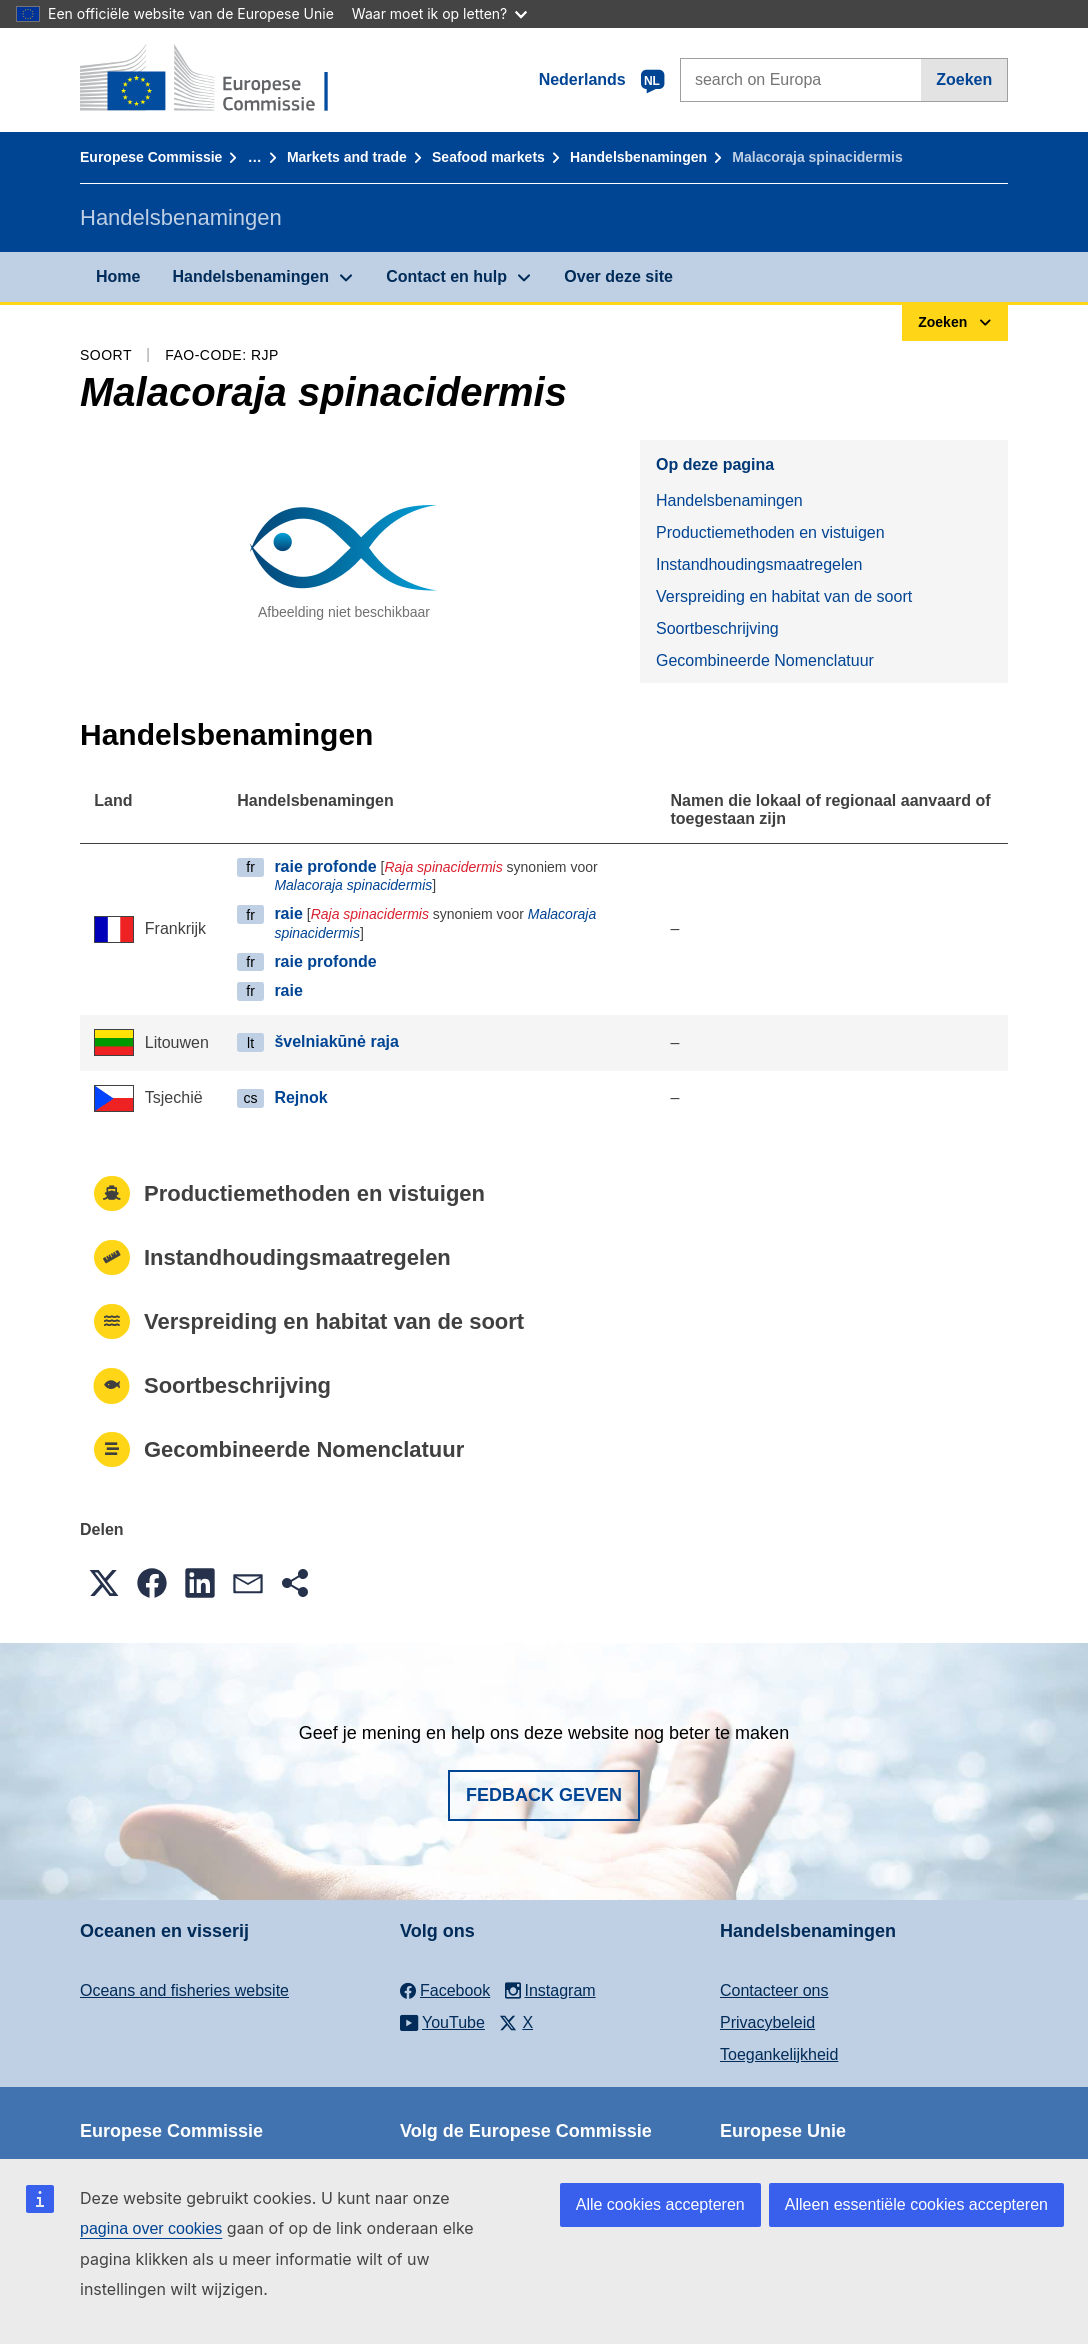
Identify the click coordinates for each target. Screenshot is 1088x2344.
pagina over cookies (151, 2228)
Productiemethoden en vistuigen (770, 532)
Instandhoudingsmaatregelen (759, 564)
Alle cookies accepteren (660, 2204)
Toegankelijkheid (779, 2054)
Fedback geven (544, 1795)
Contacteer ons (774, 1990)
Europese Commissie (151, 157)
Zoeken (964, 79)
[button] (104, 1583)
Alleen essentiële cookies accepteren (916, 2204)
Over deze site (618, 276)
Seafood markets (488, 157)
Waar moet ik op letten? (439, 13)
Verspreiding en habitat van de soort (784, 596)
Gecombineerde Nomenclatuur (765, 660)
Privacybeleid (767, 2022)
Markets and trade (347, 157)
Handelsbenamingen (638, 157)
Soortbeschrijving (717, 628)
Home (118, 276)
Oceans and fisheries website (184, 1990)
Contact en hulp (446, 276)
